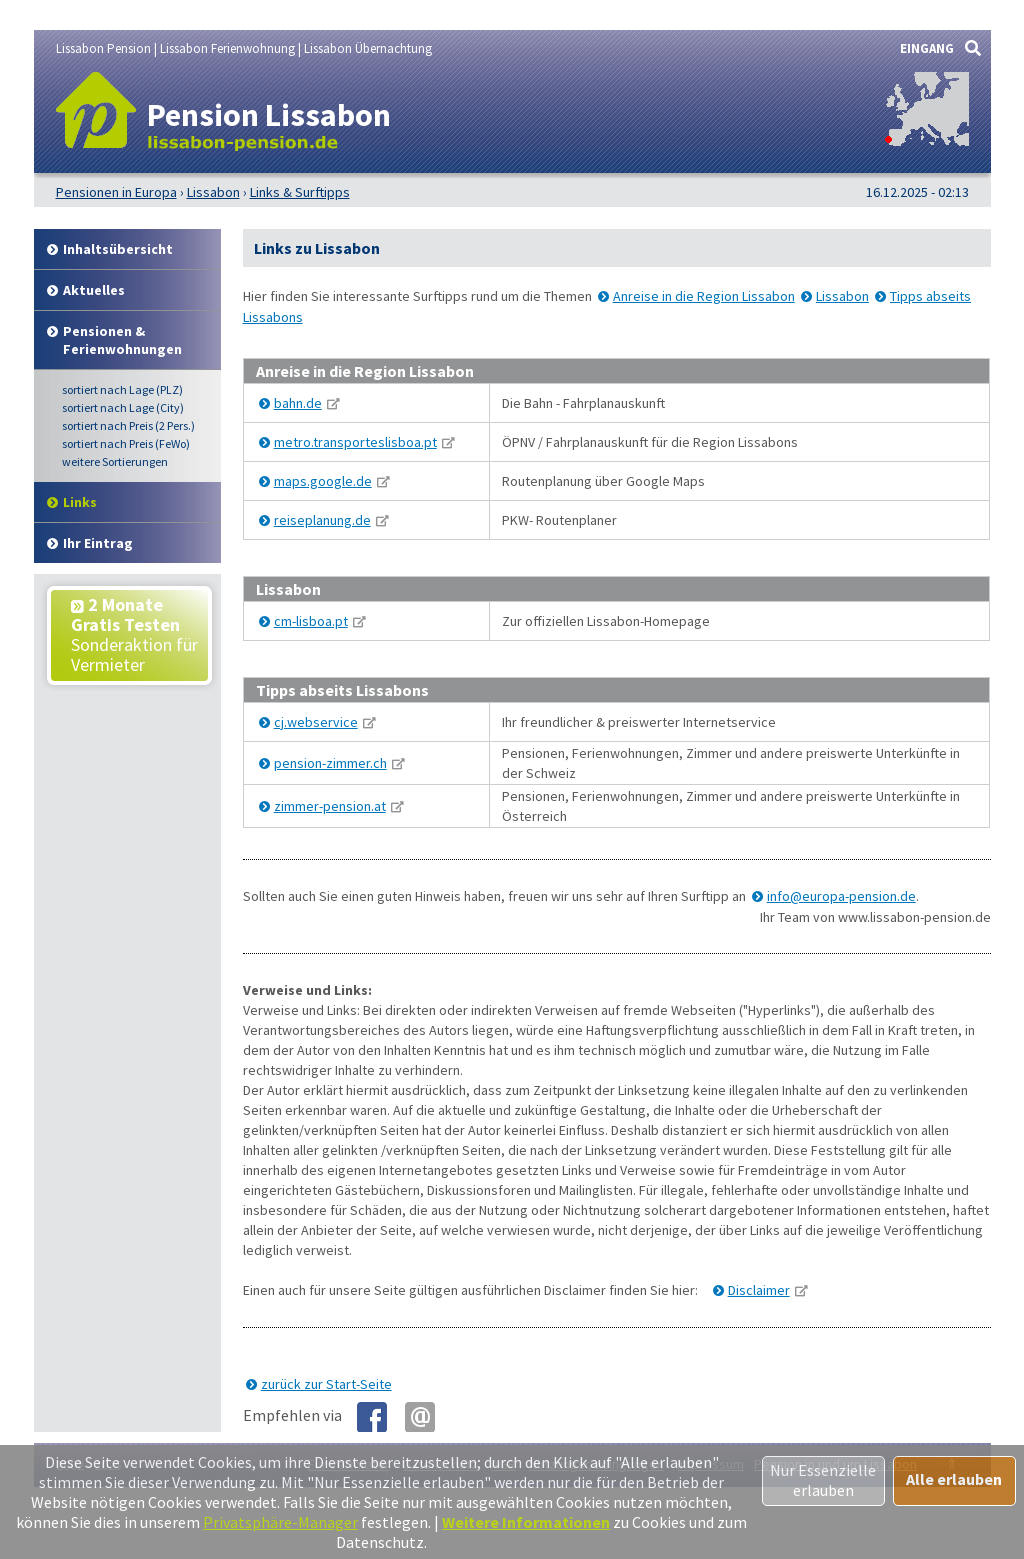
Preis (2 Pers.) (128, 425)
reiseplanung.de (322, 520)
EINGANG (927, 48)
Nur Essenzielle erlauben (823, 1480)
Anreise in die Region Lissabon (704, 296)
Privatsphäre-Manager (280, 1522)
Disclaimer (759, 1290)
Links (80, 502)
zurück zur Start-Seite (326, 1384)
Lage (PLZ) (122, 389)
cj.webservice (316, 722)
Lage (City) (123, 407)
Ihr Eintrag (98, 543)
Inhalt (118, 249)
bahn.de (298, 403)
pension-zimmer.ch (330, 763)
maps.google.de (323, 481)
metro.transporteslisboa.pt (355, 442)
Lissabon (842, 296)
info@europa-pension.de (841, 896)
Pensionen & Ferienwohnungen (122, 340)
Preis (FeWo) (126, 443)
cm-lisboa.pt (311, 621)
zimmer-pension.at (330, 806)
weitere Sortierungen (115, 461)
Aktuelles (94, 290)
